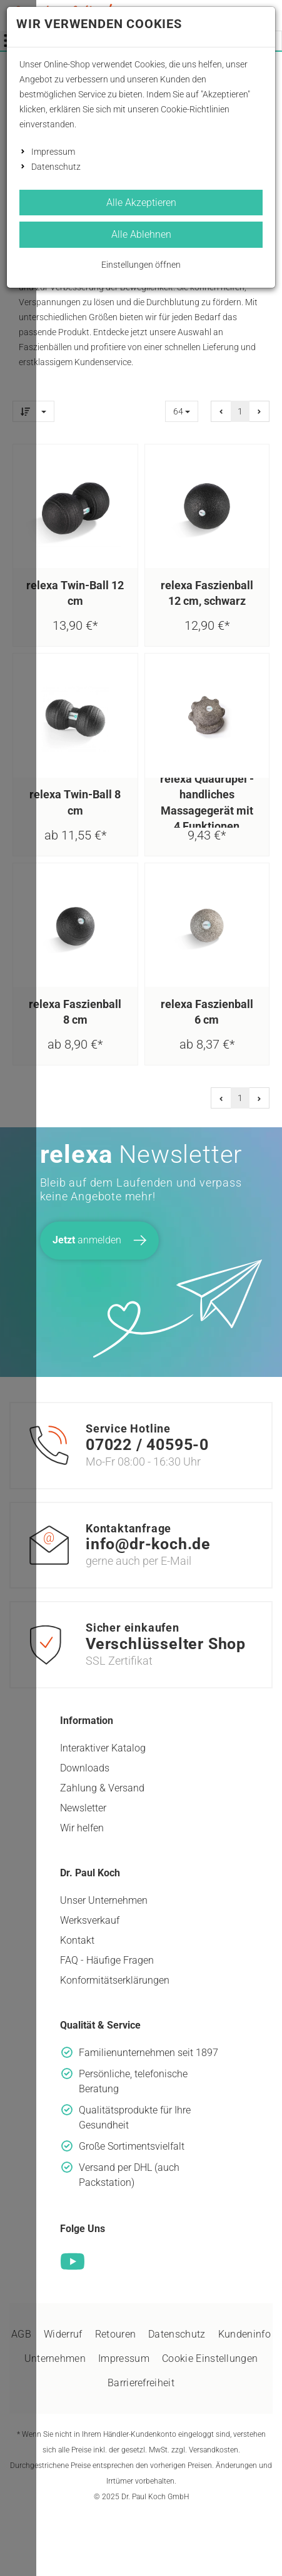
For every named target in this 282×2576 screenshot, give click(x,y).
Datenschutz (56, 167)
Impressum (53, 152)
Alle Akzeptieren (141, 202)
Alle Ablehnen (141, 234)
